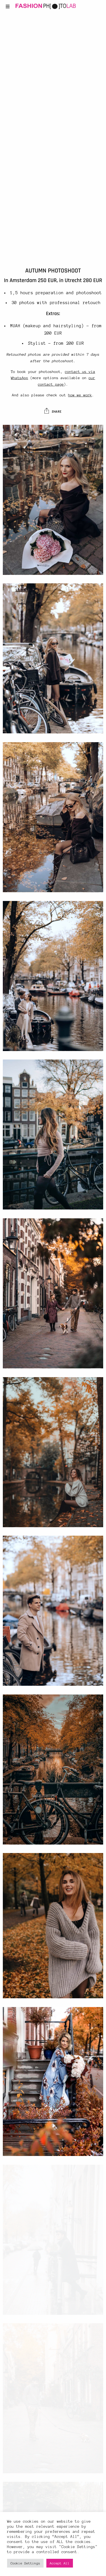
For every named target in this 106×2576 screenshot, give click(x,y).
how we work (80, 395)
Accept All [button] (60, 2563)
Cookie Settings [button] (25, 2563)
